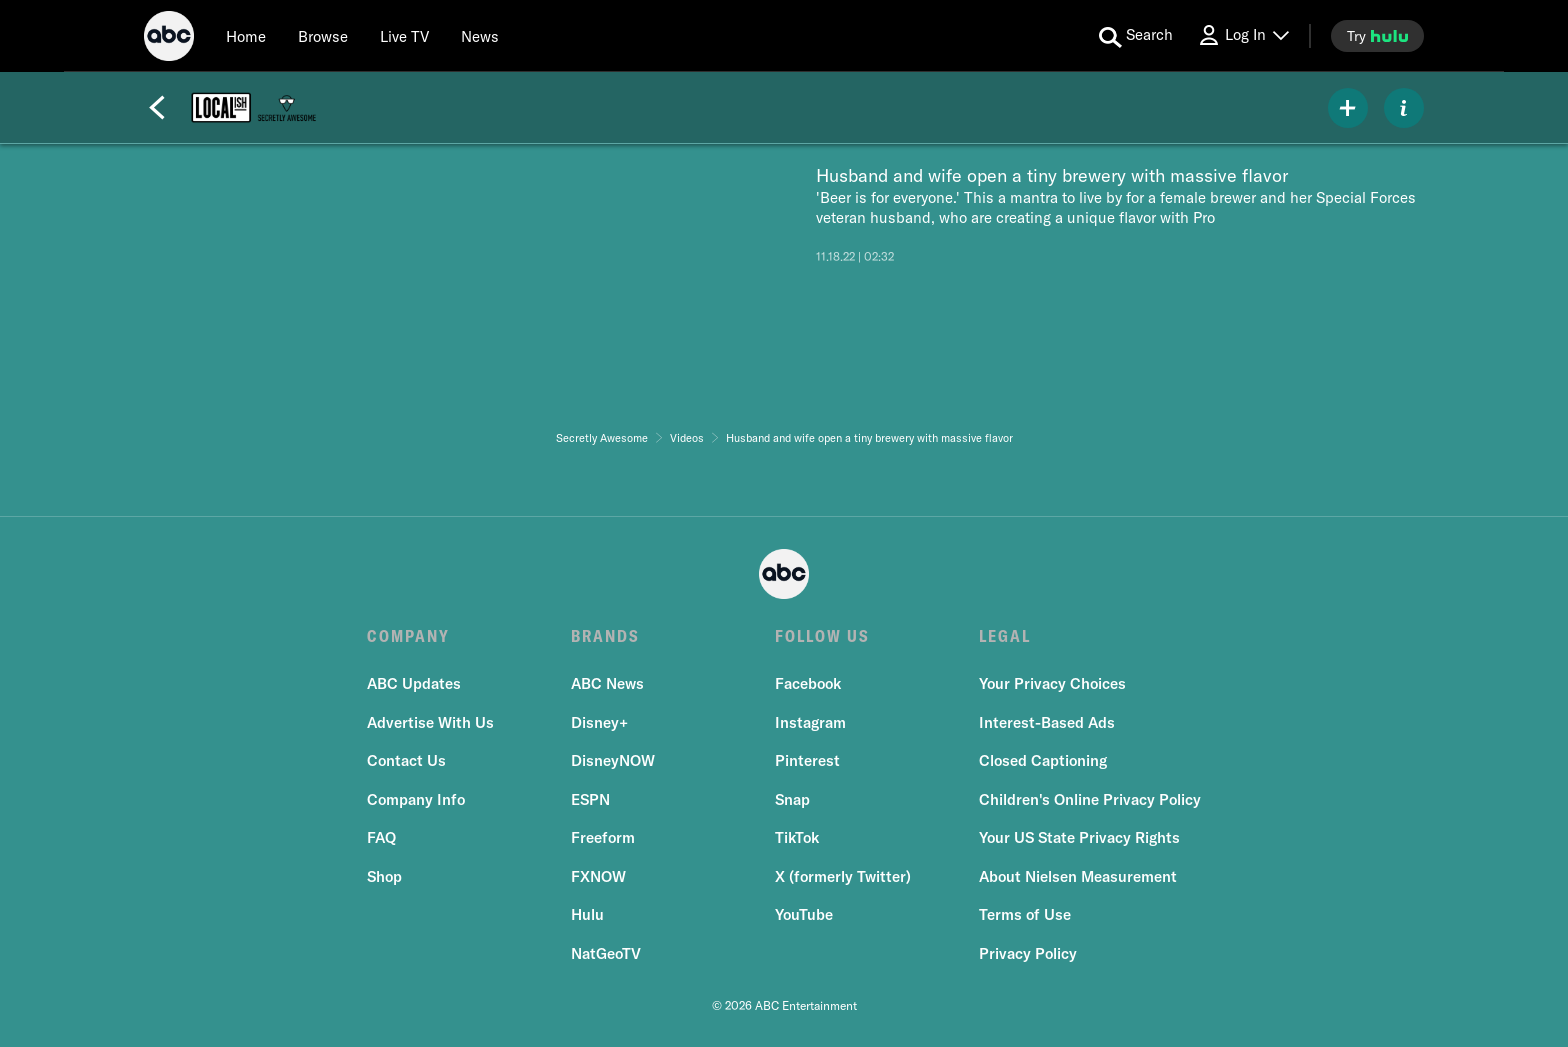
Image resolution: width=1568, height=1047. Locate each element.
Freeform (603, 837)
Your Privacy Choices (1052, 683)
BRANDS (605, 636)
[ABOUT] (1404, 108)
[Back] (157, 108)
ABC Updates (414, 683)
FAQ (381, 837)
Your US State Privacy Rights (1079, 837)
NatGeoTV (606, 953)
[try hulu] (1377, 36)
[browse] (323, 36)
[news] (480, 36)
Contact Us (406, 760)
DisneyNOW (613, 760)
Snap (792, 799)
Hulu (587, 914)
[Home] (246, 36)
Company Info (416, 799)
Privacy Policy (1028, 953)
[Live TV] (404, 36)
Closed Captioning (1043, 760)
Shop (384, 876)
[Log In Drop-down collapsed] (1243, 35)
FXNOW (598, 876)
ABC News (607, 683)
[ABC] (169, 39)
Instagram (810, 722)
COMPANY (408, 636)
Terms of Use (1025, 914)
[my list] (1348, 108)
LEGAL (1005, 636)
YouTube (804, 914)
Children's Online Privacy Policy (1090, 799)
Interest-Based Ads (1047, 722)
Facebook (808, 683)
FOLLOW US (822, 636)
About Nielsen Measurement (1078, 876)
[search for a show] (1136, 36)
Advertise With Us (430, 722)
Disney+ (599, 722)
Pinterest (807, 760)
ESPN (590, 799)
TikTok (797, 837)
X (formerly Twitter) (843, 876)
